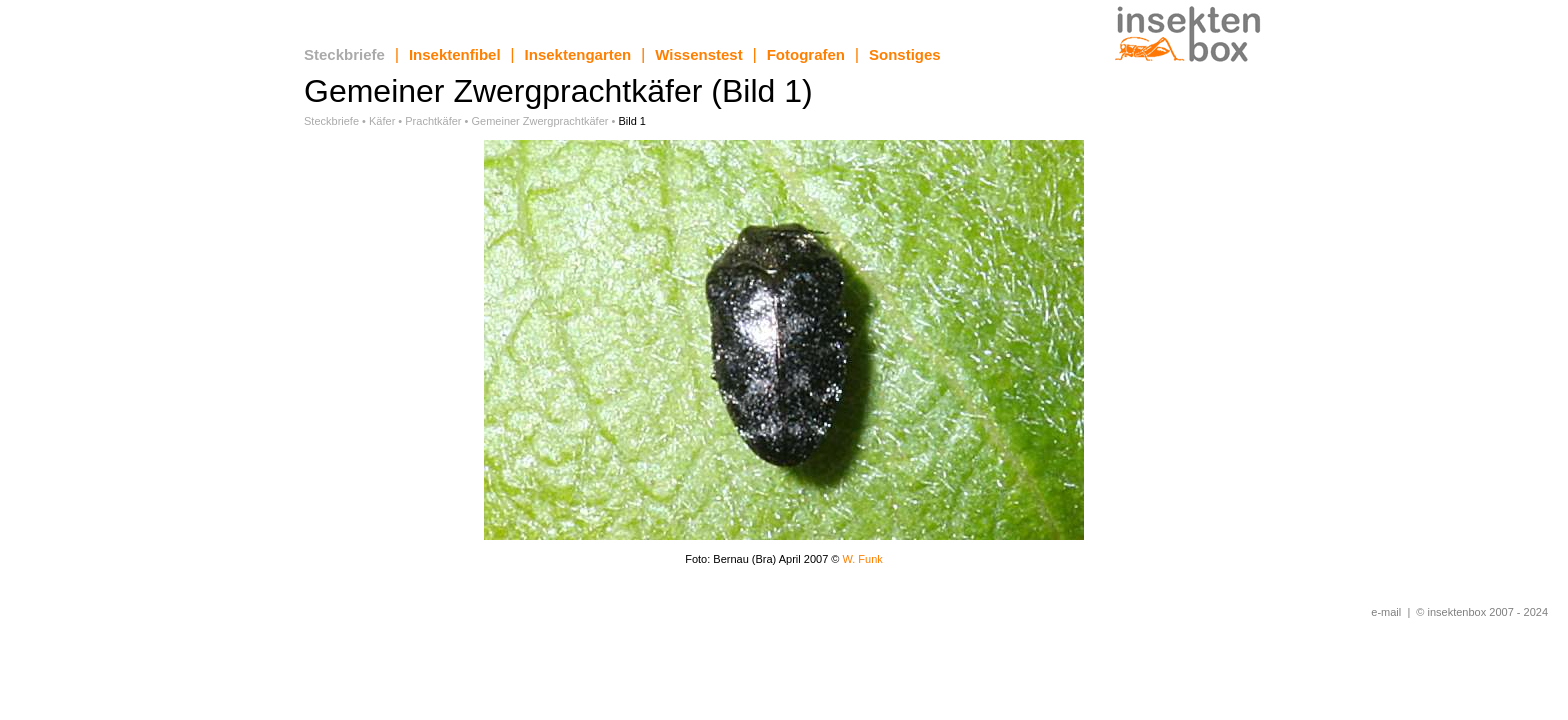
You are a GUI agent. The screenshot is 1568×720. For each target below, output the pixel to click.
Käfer (382, 121)
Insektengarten (578, 54)
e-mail (1386, 612)
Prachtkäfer (433, 121)
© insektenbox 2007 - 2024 (1482, 612)
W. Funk (862, 559)
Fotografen (806, 54)
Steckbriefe (344, 54)
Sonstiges (905, 54)
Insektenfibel (455, 54)
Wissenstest (698, 54)
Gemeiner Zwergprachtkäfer (539, 121)
